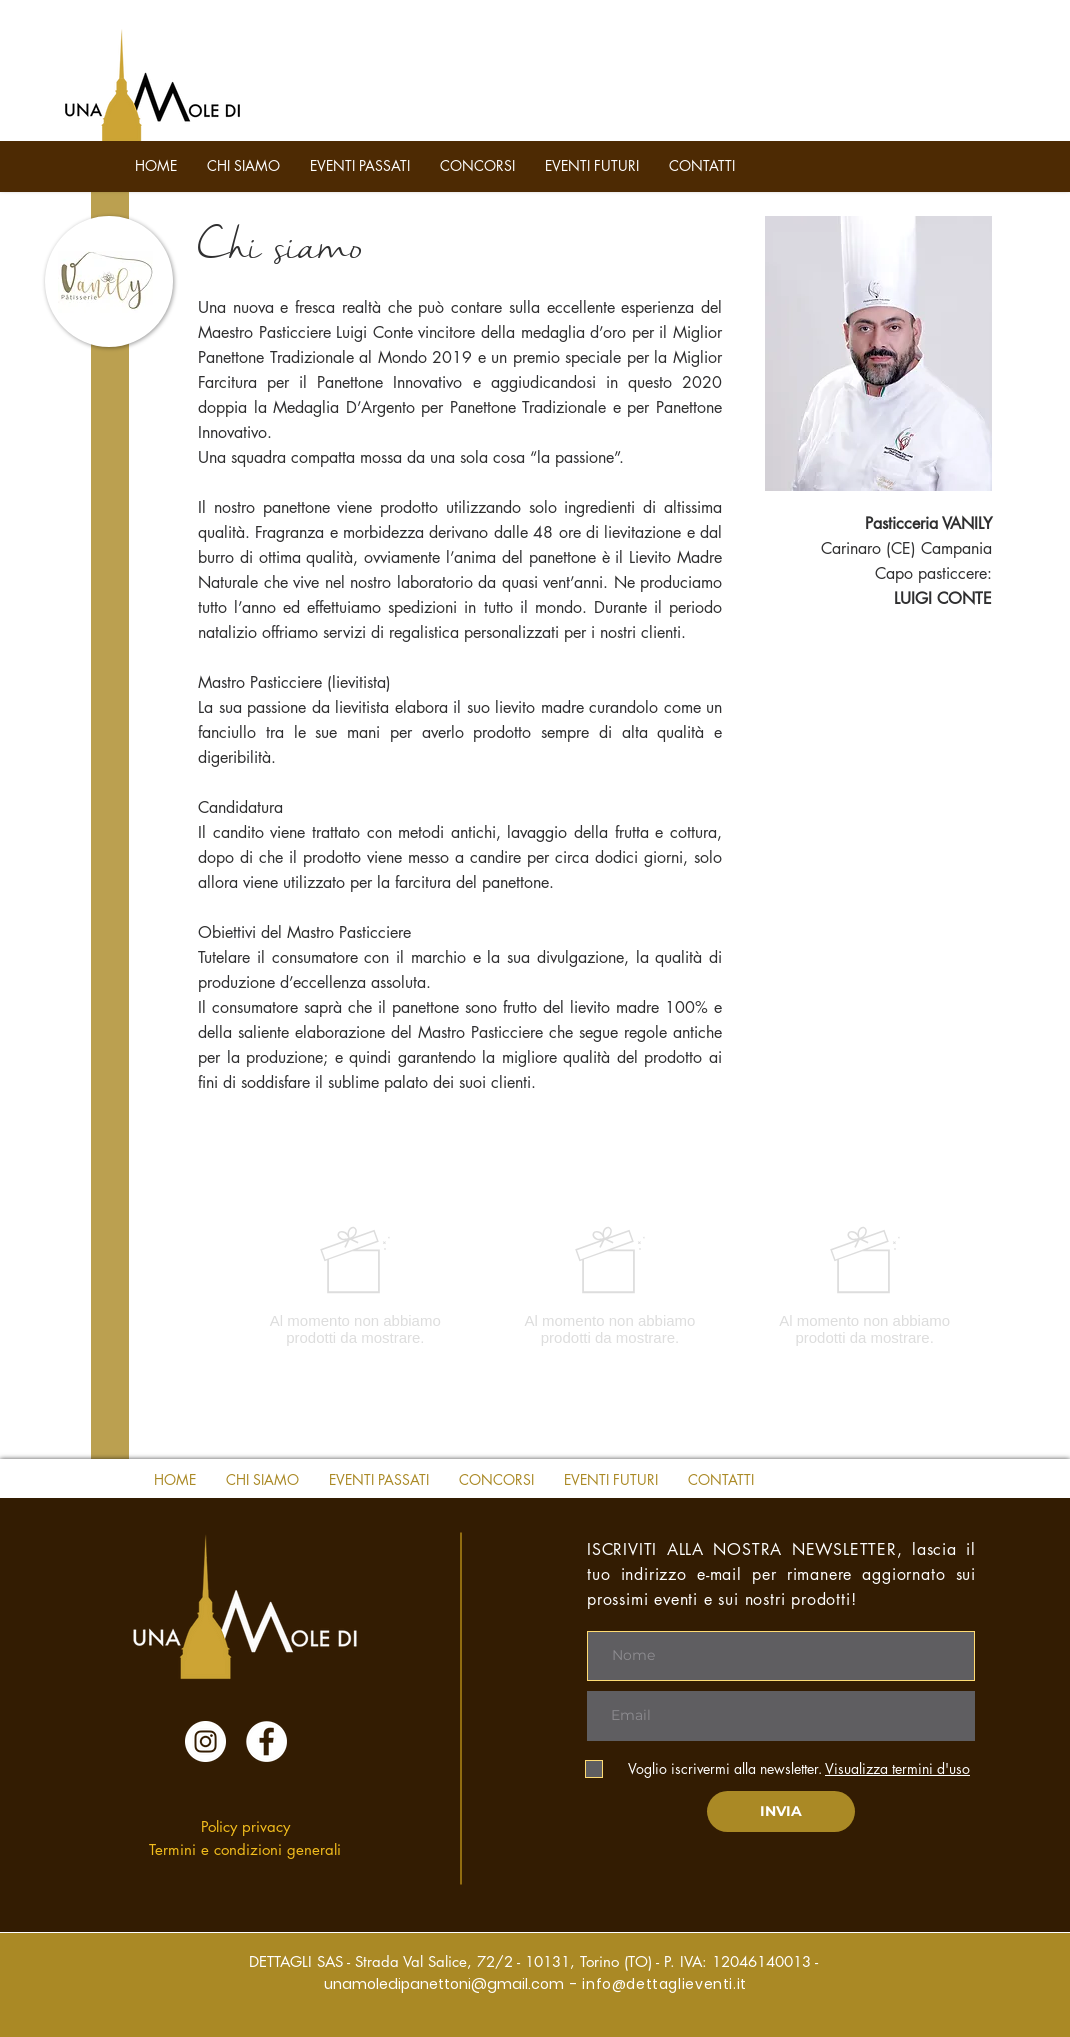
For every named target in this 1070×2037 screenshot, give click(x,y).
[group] (610, 1285)
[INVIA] (781, 1811)
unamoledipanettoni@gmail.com (444, 1984)
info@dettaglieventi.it (664, 1984)
